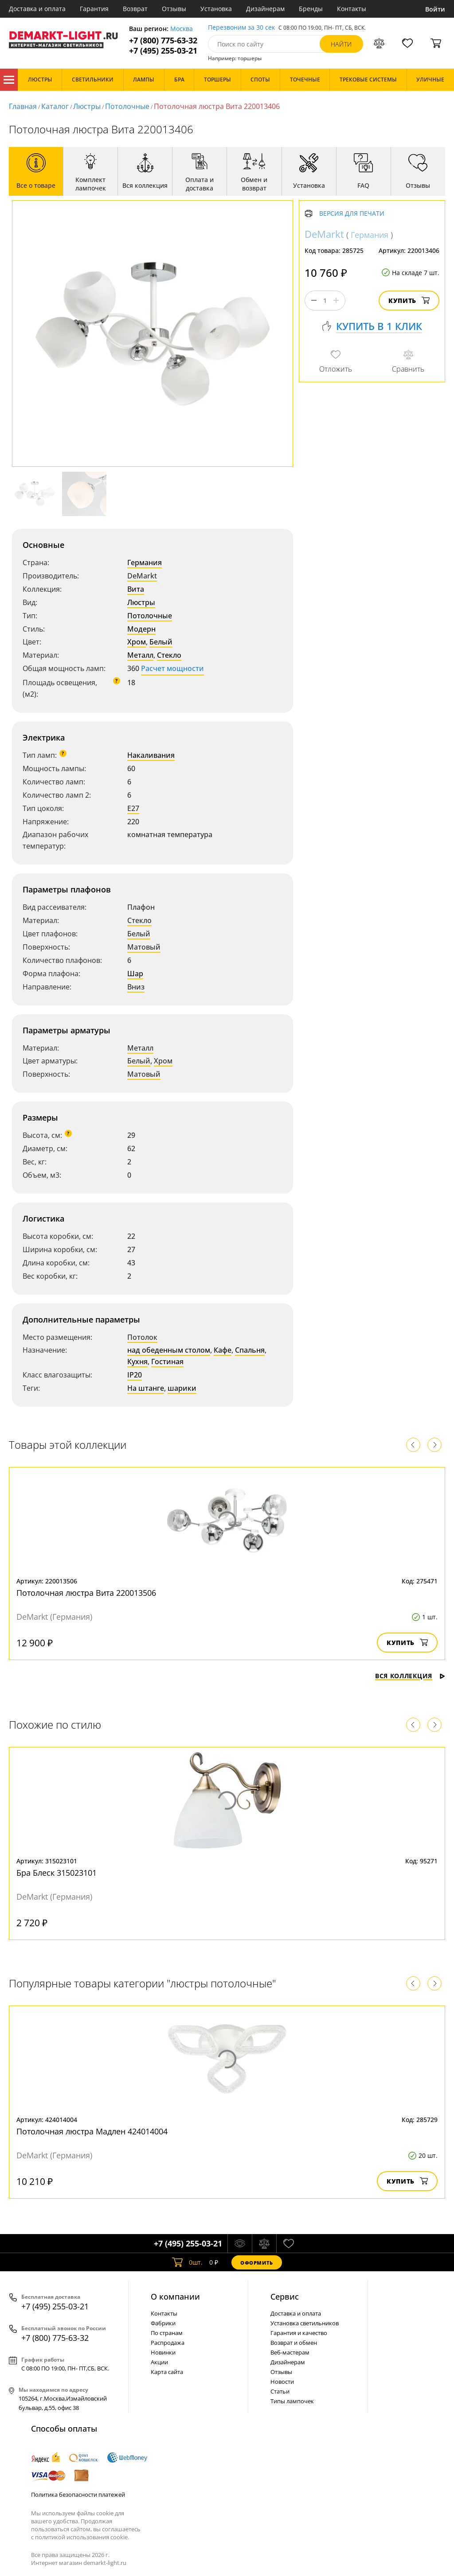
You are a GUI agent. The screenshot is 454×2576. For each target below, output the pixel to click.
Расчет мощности (172, 668)
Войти (435, 9)
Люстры (87, 106)
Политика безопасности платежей (78, 2494)
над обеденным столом (168, 1350)
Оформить (256, 2262)
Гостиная (167, 1361)
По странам (167, 2333)
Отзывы (174, 8)
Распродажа (167, 2343)
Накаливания (151, 755)
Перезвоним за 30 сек (241, 27)
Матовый (143, 947)
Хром (136, 642)
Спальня (250, 1350)
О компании (175, 2296)
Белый (160, 642)
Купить (409, 300)
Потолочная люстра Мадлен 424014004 (92, 2131)
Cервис (284, 2296)
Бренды (311, 8)
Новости (282, 2382)
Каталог (9, 79)
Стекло (169, 655)
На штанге (145, 1388)
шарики (182, 1388)
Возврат (135, 8)
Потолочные (127, 106)
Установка (216, 8)
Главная (23, 106)
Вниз (136, 987)
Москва (181, 29)
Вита (135, 589)
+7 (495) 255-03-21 (163, 51)
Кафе (222, 1350)
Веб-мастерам (289, 2352)
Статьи (280, 2391)
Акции (159, 2362)
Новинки (163, 2352)
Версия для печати (351, 213)
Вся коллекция (410, 1676)
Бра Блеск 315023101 (56, 1872)
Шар (135, 973)
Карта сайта (167, 2372)
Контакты (351, 8)
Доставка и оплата (37, 8)
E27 (133, 808)
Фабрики (163, 2323)
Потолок (142, 1337)
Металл (140, 655)
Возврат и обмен (293, 2343)
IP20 (134, 1375)
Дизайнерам (265, 8)
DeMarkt (142, 576)
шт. (187, 2262)
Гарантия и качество (298, 2333)
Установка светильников (304, 2323)
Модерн (141, 629)
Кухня (137, 1361)
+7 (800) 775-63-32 (163, 40)
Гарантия (94, 8)
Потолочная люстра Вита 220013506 (86, 1592)
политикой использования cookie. (82, 2537)
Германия (144, 562)
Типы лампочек (292, 2401)
